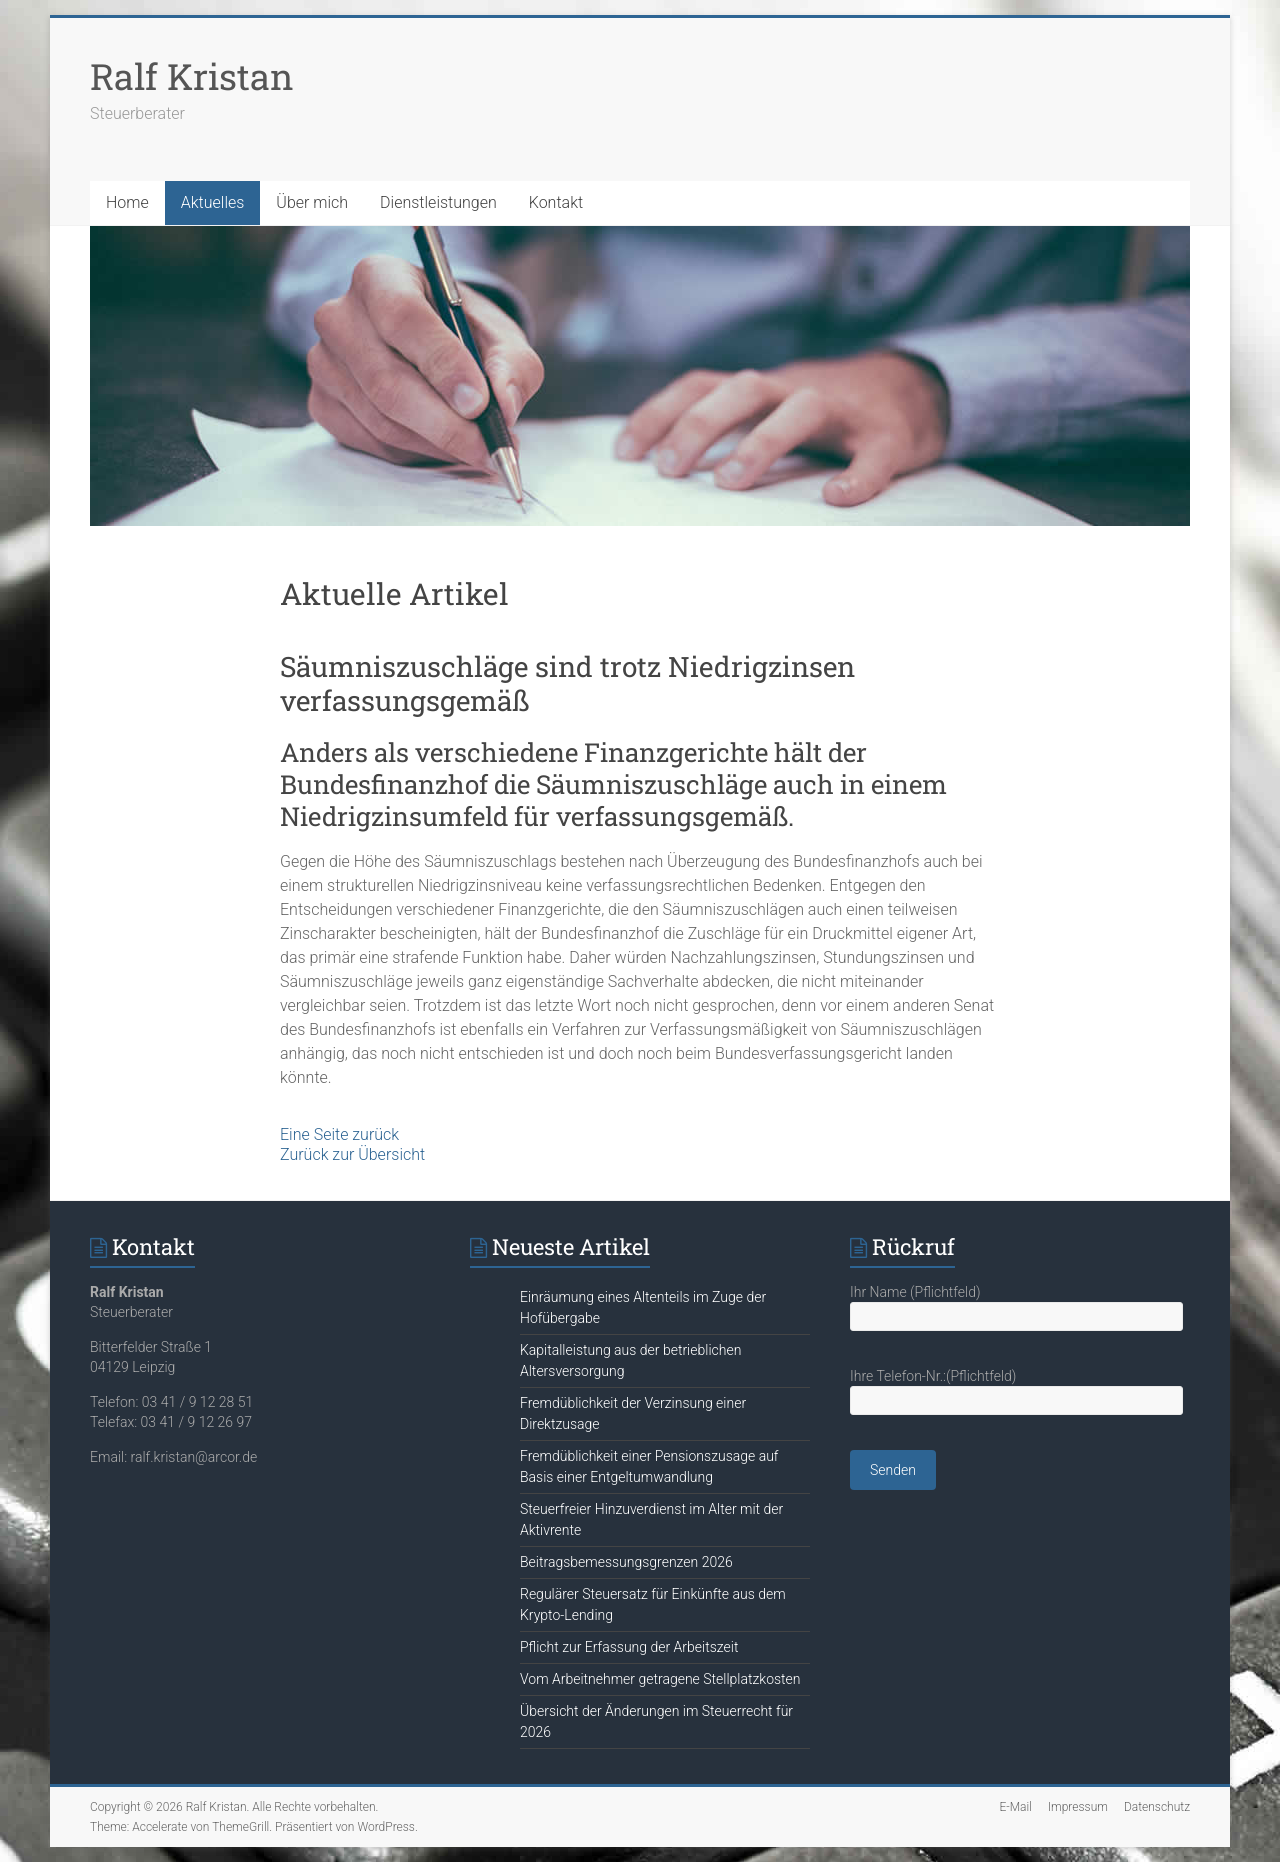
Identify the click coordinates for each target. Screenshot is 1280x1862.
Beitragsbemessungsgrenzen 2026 (626, 1562)
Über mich (312, 202)
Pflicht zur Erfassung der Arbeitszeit (629, 1647)
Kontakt (556, 202)
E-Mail (1015, 1807)
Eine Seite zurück (339, 1134)
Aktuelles (213, 202)
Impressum (1078, 1807)
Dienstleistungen (438, 202)
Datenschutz (1157, 1807)
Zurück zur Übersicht (352, 1154)
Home (127, 202)
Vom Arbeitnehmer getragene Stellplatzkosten (660, 1679)
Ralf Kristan (192, 76)
